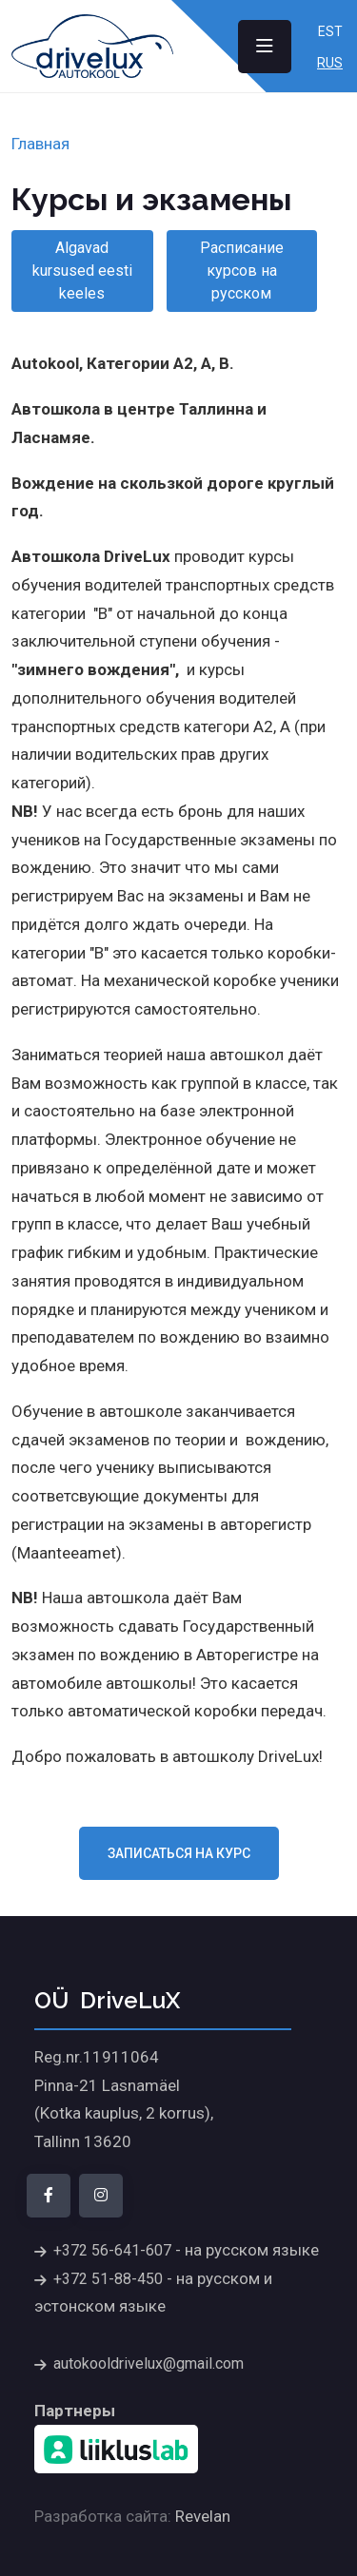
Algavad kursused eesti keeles (82, 270)
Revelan (202, 2516)
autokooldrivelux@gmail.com (148, 2363)
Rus (330, 62)
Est (330, 31)
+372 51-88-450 (108, 2279)
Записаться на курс (179, 1853)
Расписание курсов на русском (242, 270)
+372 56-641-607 (112, 2250)
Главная (40, 143)
